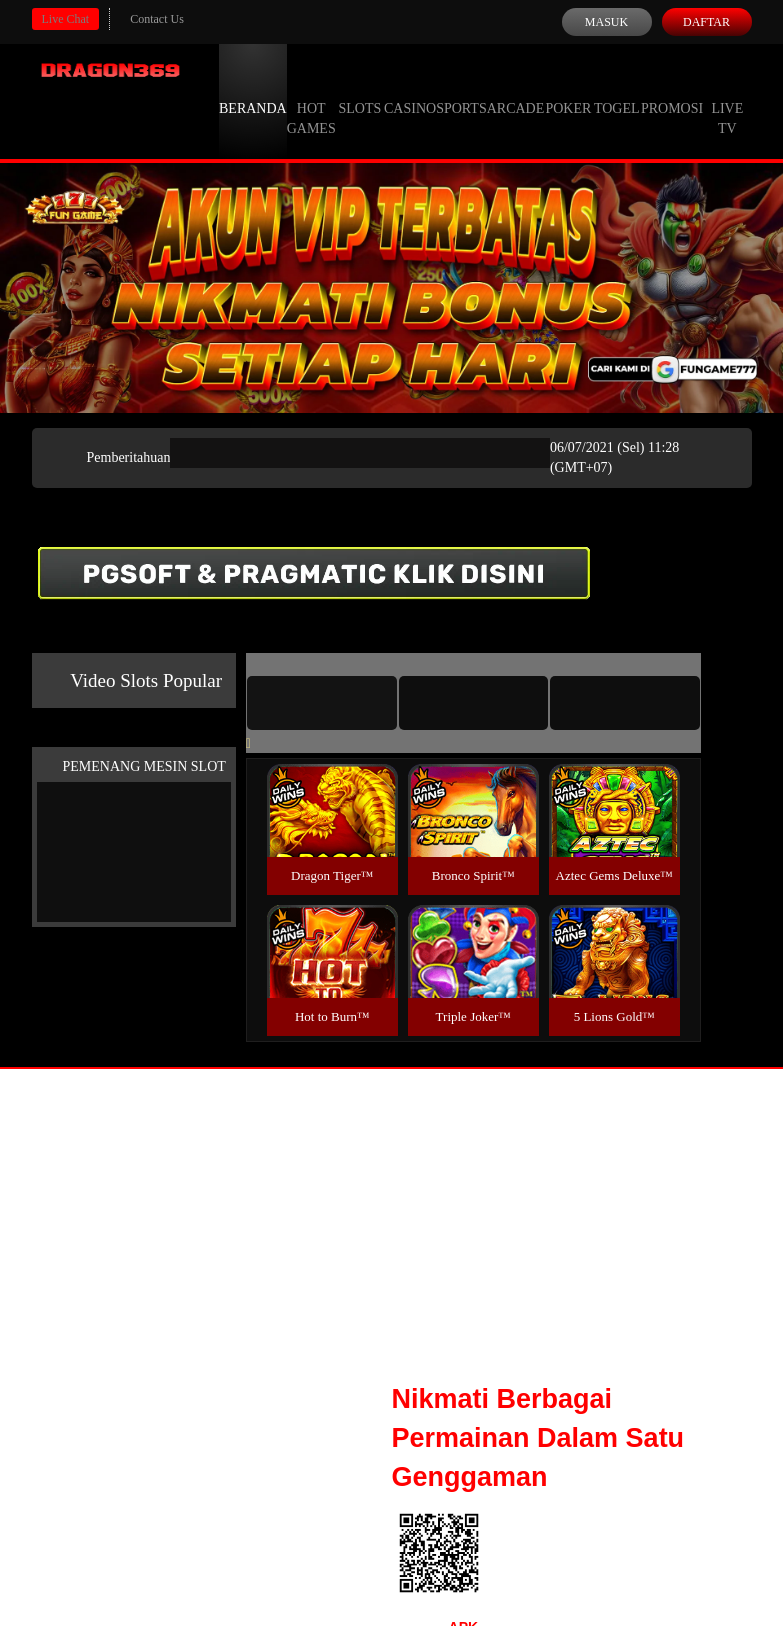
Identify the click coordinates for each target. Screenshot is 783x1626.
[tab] (322, 703)
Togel (617, 90)
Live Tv (727, 100)
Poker (568, 90)
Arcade (516, 90)
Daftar (706, 22)
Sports (461, 90)
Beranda (253, 90)
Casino (410, 90)
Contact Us (157, 19)
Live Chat (66, 19)
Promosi (672, 90)
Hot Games (311, 100)
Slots (359, 90)
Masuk (606, 22)
